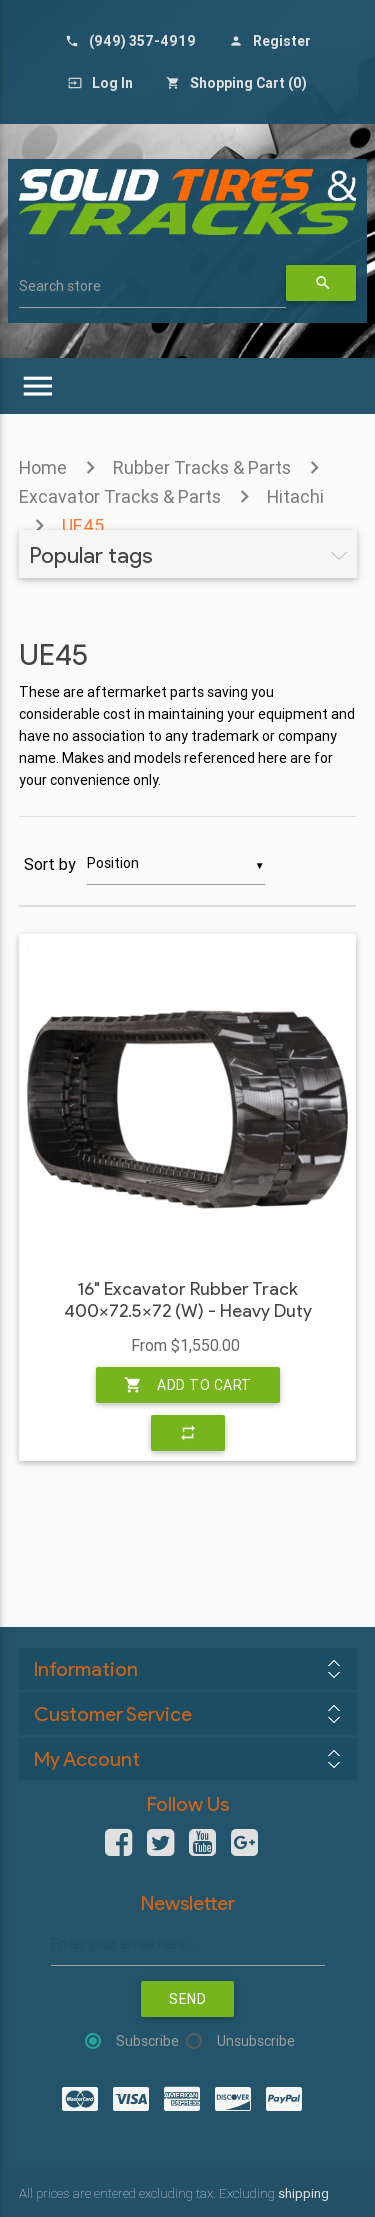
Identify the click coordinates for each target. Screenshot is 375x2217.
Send (187, 1999)
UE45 (83, 525)
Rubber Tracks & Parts (202, 467)
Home (43, 467)
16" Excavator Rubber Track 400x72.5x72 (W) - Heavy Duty (188, 1300)
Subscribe (147, 2041)
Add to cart (188, 1385)
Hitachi (295, 496)
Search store (60, 286)
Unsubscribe (256, 2041)
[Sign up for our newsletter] (188, 1944)
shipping (303, 2193)
